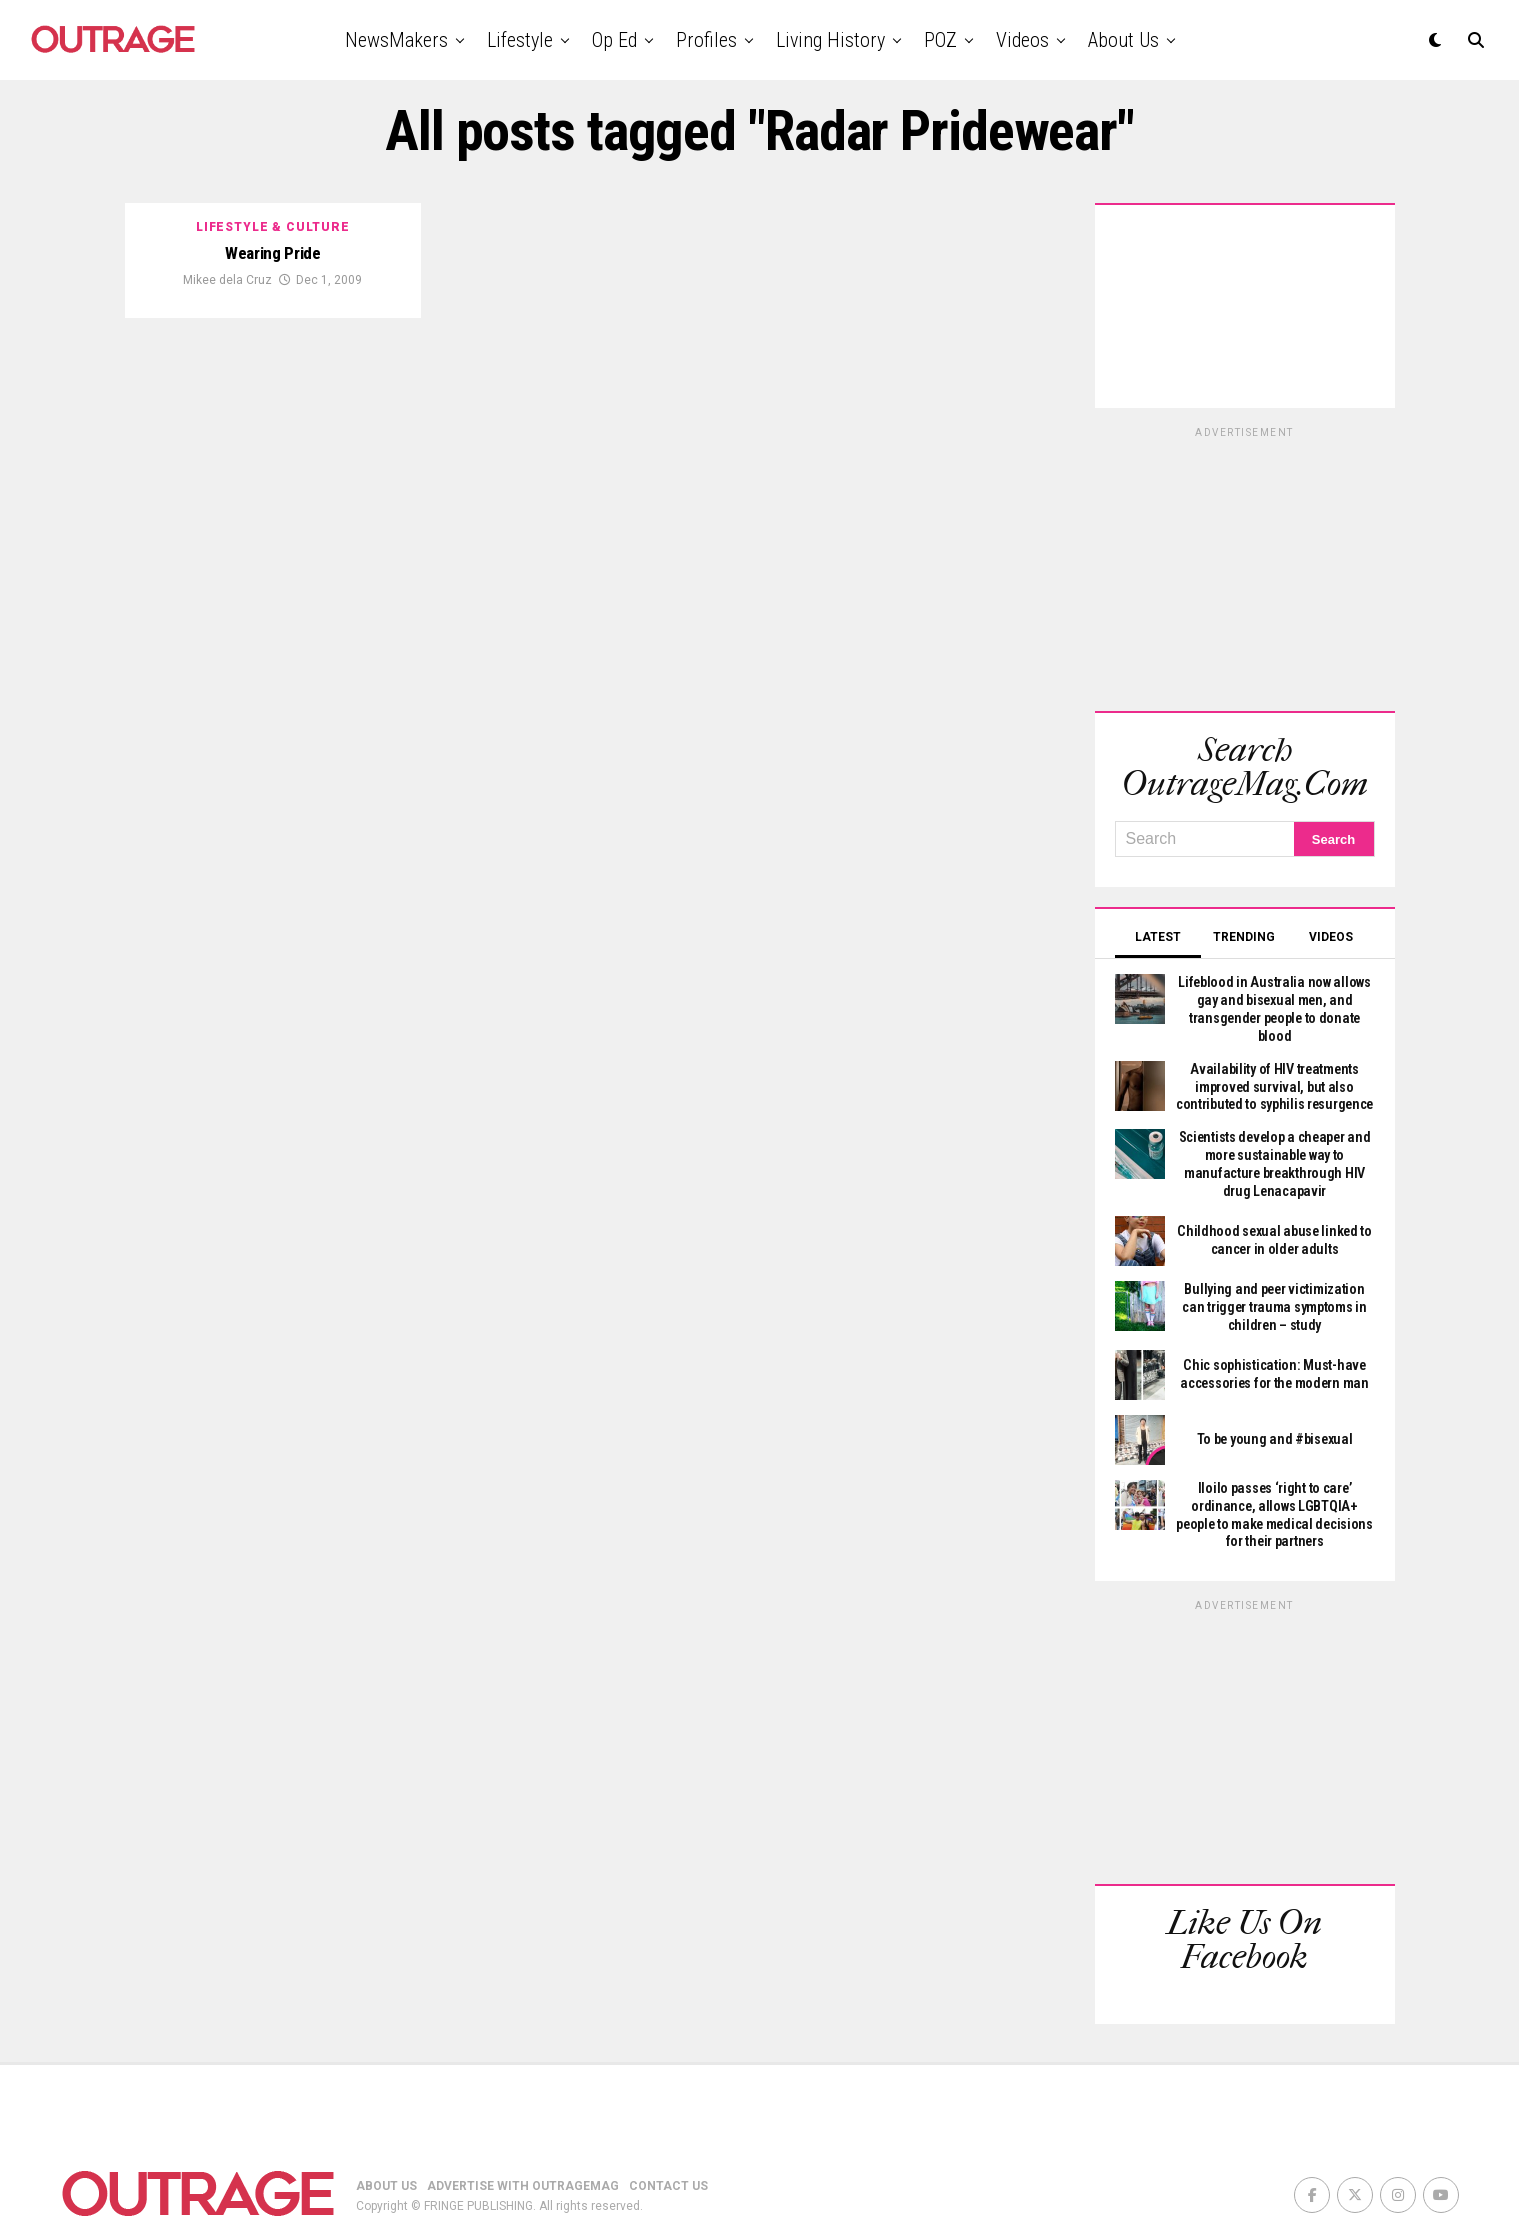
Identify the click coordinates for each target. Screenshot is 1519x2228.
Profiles (706, 40)
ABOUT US (386, 2129)
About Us (1123, 40)
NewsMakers (396, 40)
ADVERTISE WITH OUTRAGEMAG (523, 2129)
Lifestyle (520, 40)
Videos (1022, 40)
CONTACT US (668, 2129)
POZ (940, 40)
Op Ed (614, 40)
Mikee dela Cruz (227, 281)
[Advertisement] (1245, 566)
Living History (830, 40)
